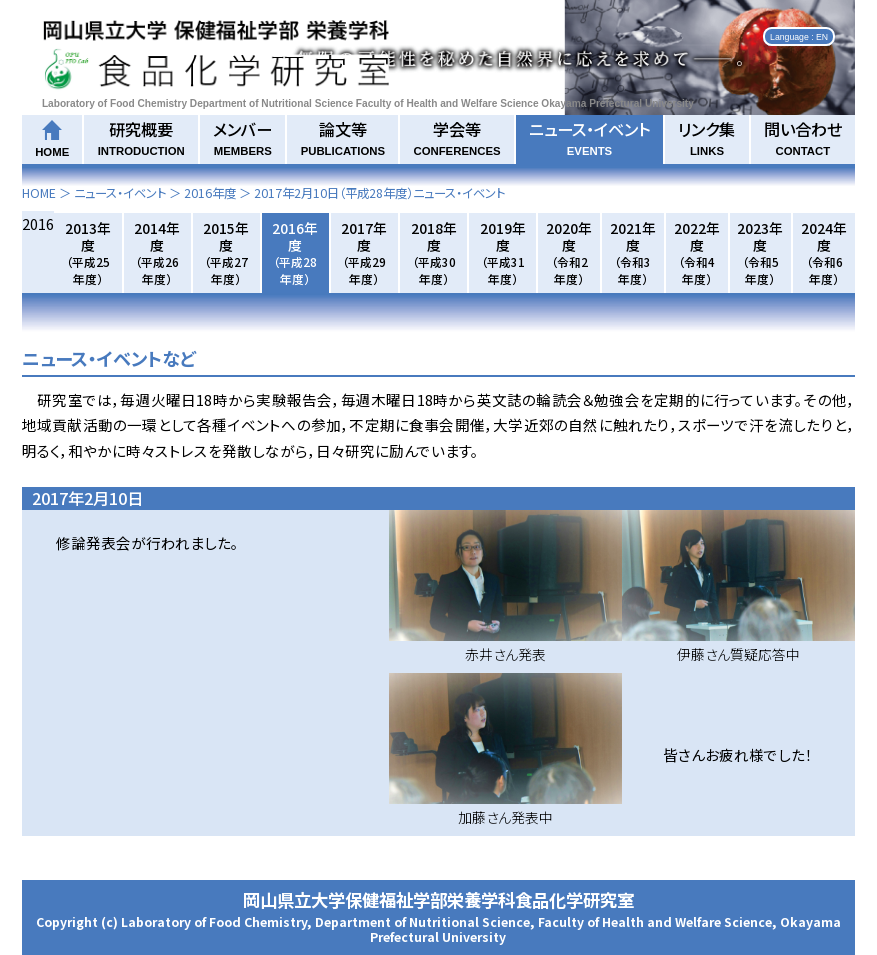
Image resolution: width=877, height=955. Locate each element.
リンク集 (706, 137)
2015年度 (226, 252)
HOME (39, 193)
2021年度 (633, 252)
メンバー (242, 137)
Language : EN (799, 36)
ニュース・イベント (589, 137)
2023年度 (760, 252)
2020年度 (569, 252)
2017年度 (364, 252)
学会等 (456, 137)
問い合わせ (803, 137)
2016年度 (210, 193)
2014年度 (157, 252)
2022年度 (697, 252)
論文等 (343, 137)
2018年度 (434, 252)
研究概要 (141, 137)
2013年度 (88, 252)
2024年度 (824, 252)
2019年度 (503, 252)
